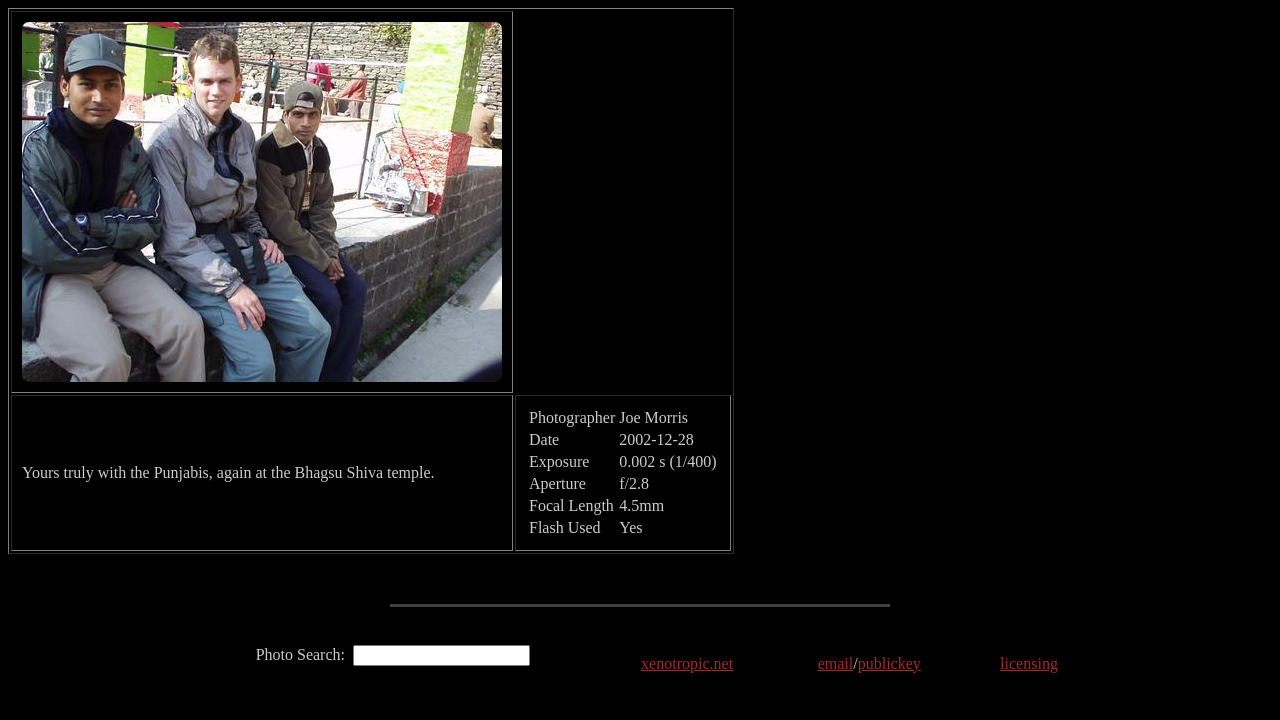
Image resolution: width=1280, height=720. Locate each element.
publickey (889, 663)
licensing (1029, 663)
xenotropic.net (687, 663)
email (836, 663)
